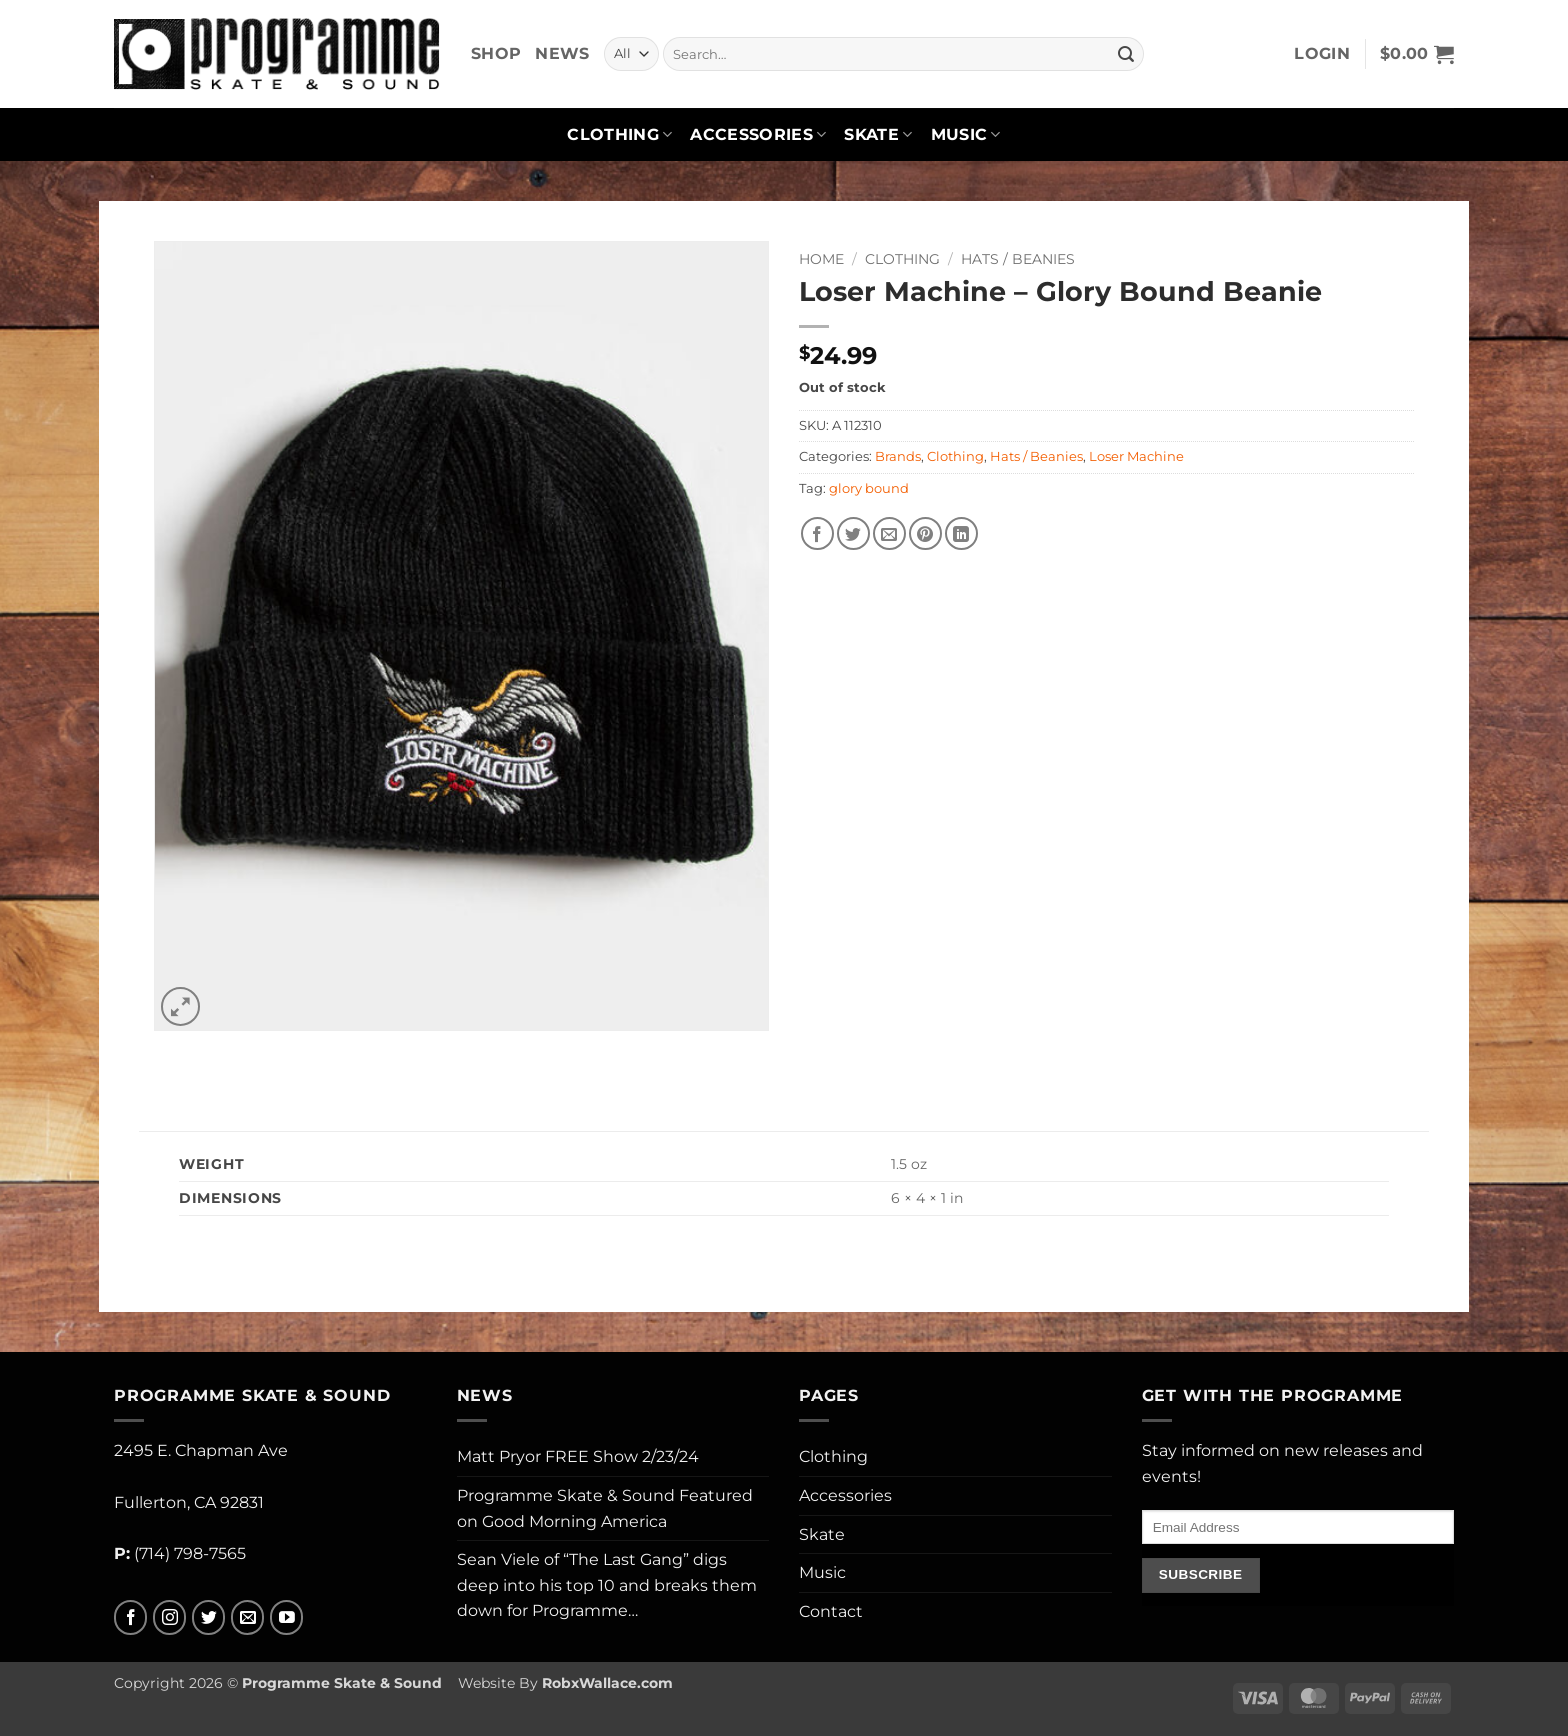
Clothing (619, 135)
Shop (496, 53)
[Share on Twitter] (853, 533)
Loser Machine (1136, 456)
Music (966, 135)
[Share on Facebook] (817, 533)
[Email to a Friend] (889, 533)
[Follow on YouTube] (286, 1617)
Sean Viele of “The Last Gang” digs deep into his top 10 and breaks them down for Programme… (607, 1585)
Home (821, 259)
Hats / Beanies (1018, 259)
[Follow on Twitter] (208, 1617)
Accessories (758, 135)
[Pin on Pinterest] (925, 533)
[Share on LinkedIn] (961, 533)
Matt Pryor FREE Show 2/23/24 (578, 1456)
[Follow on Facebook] (130, 1617)
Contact (831, 1611)
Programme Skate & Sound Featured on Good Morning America (605, 1508)
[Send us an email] (247, 1617)
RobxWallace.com (607, 1683)
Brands (898, 456)
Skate (878, 135)
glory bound (869, 488)
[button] (1322, 54)
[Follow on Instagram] (169, 1617)
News (562, 53)
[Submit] (1126, 54)
